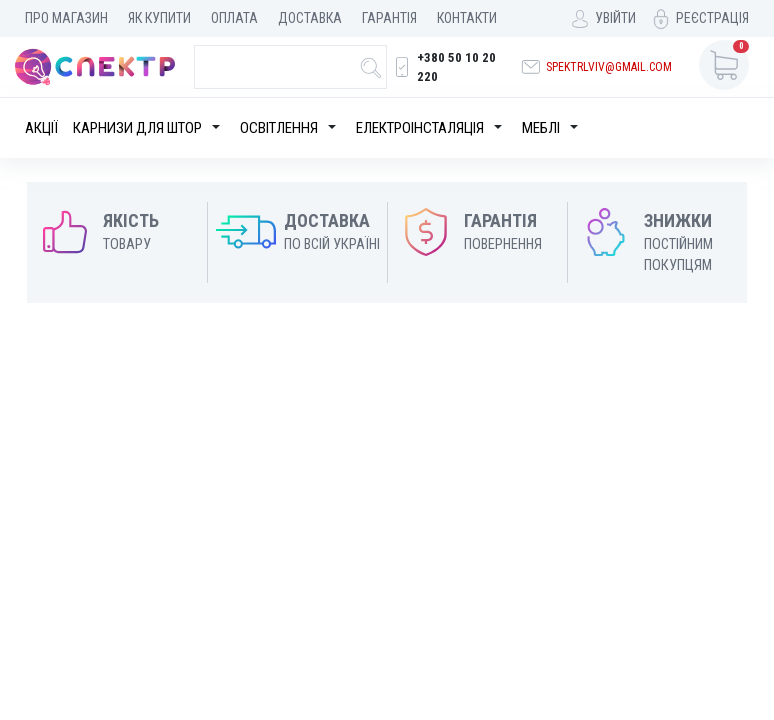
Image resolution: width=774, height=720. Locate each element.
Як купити (159, 18)
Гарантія (389, 18)
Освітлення (279, 128)
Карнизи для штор (137, 128)
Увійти (615, 18)
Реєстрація (712, 18)
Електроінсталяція (420, 128)
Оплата (234, 18)
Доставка (310, 18)
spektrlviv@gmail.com (609, 67)
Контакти (467, 18)
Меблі (541, 128)
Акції (41, 128)
